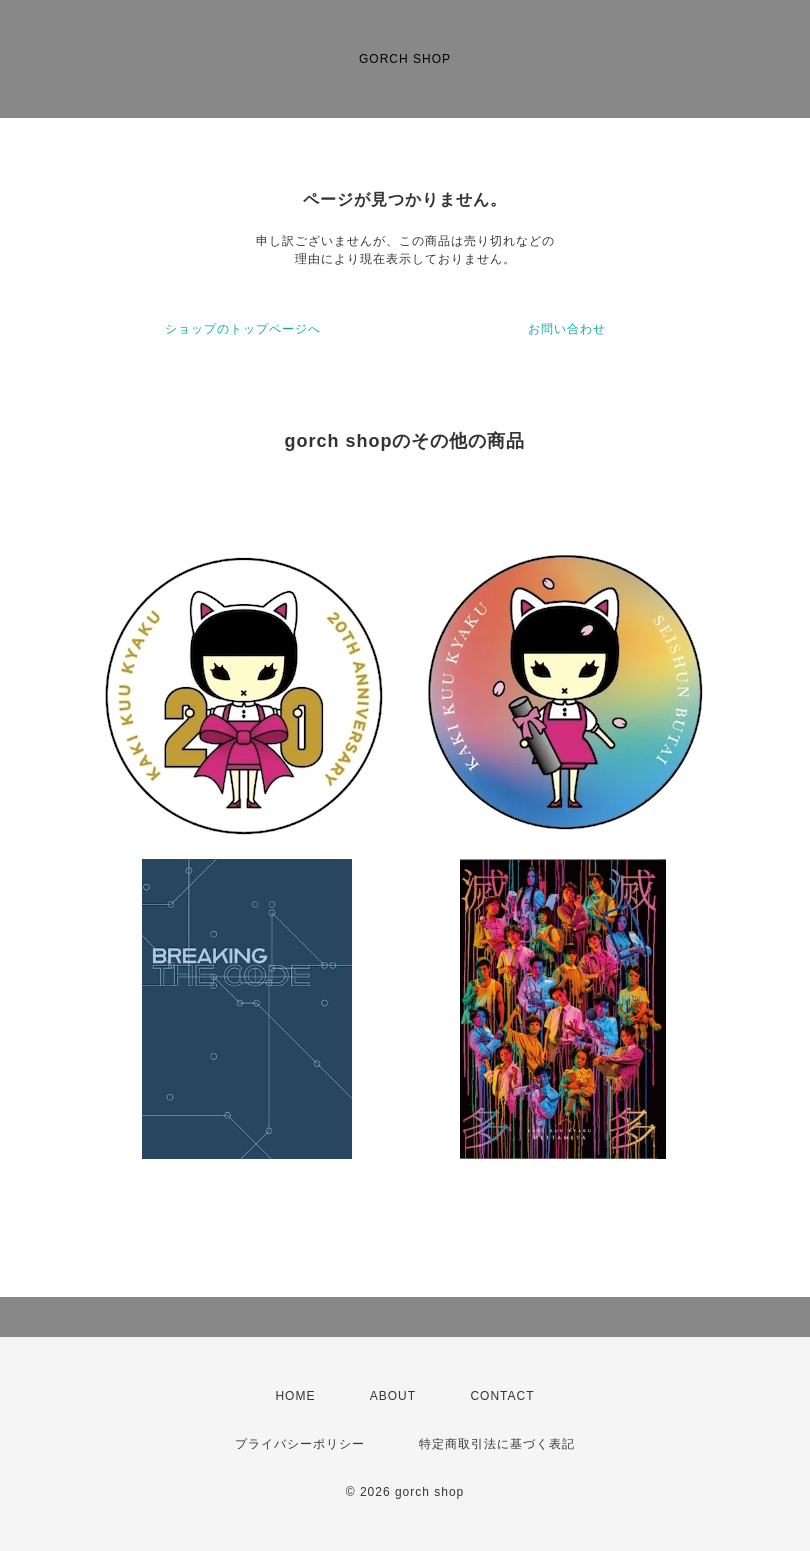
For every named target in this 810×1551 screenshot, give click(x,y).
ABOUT (393, 1396)
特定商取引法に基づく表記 (497, 1444)
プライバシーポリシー (300, 1444)
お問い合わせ (567, 329)
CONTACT (502, 1396)
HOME (295, 1396)
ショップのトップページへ (243, 329)
